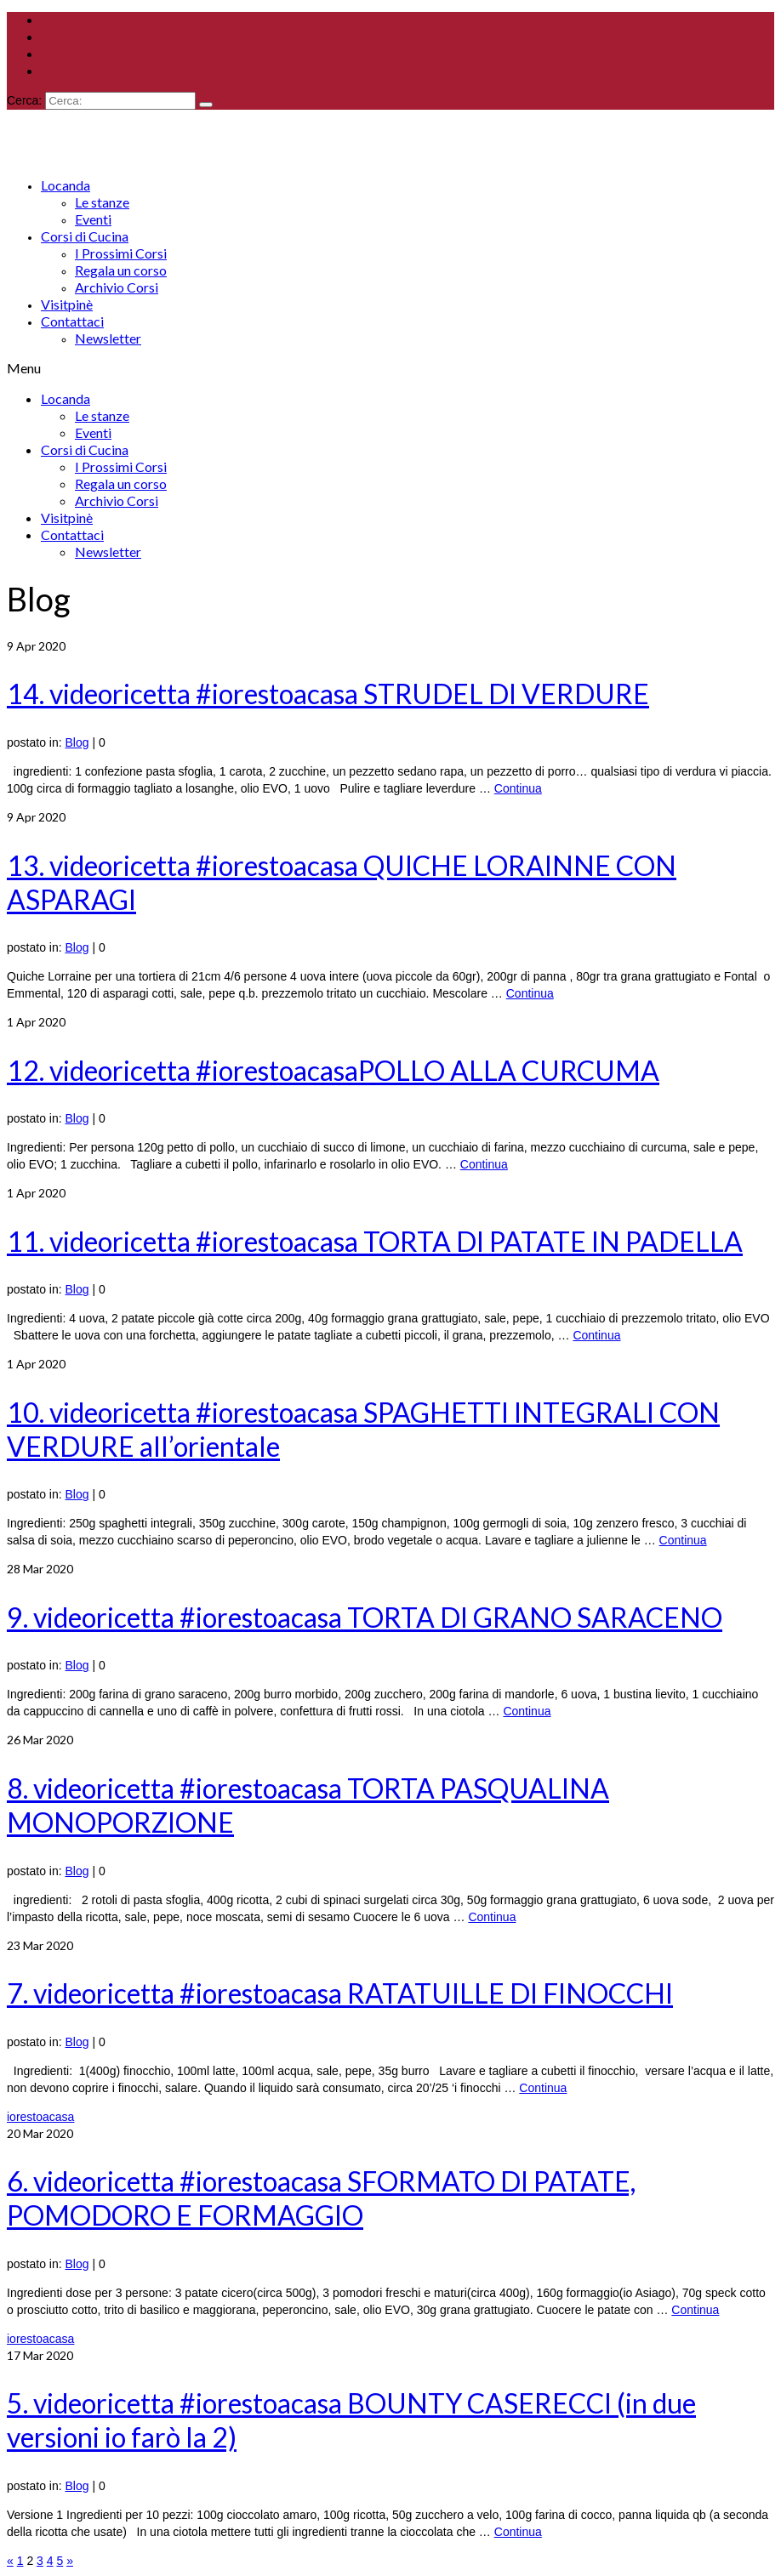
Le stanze (102, 202)
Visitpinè (67, 304)
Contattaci (72, 321)
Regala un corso (121, 270)
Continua (518, 788)
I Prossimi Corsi (121, 253)
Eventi (93, 219)
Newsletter (108, 338)
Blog (77, 742)
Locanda (65, 185)
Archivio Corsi (116, 287)
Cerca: (24, 100)
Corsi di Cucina (84, 236)
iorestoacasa (40, 2117)
